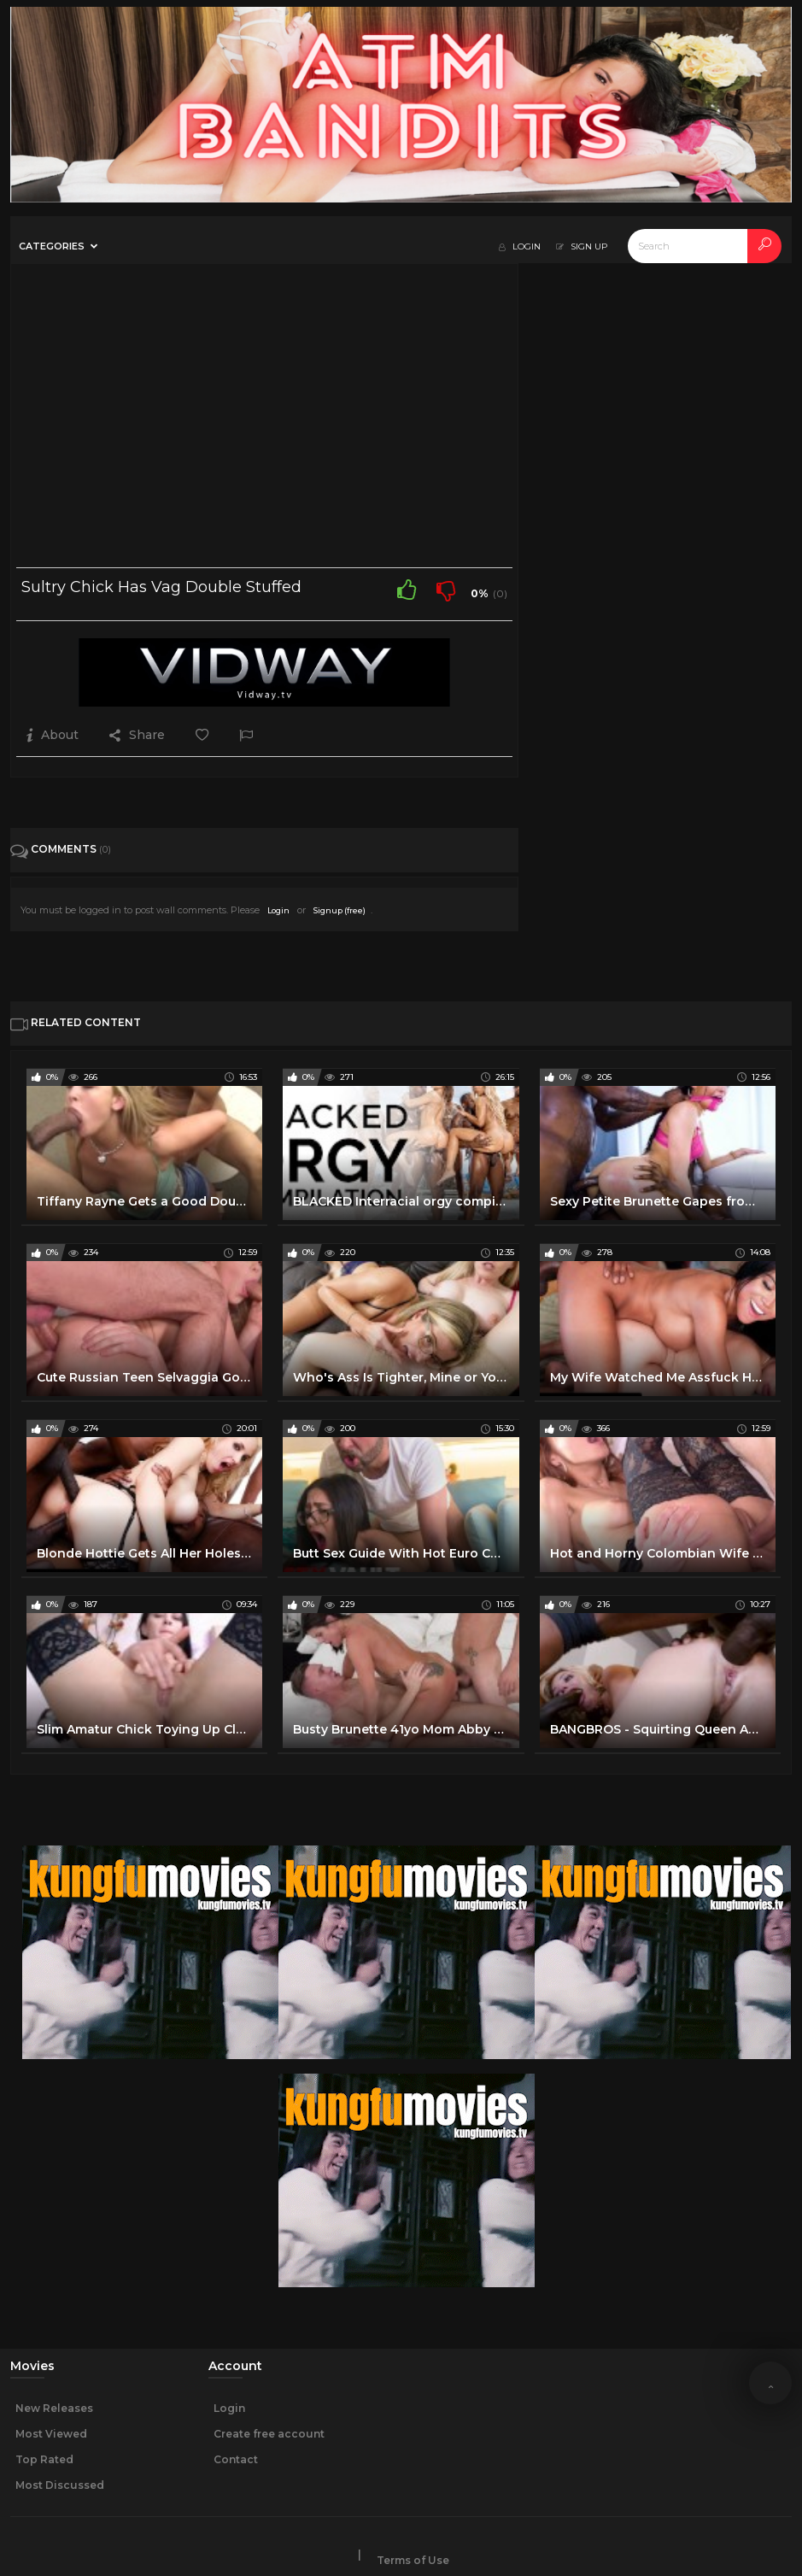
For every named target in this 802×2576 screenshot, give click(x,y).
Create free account (269, 2433)
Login (278, 910)
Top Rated (44, 2459)
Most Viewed (51, 2433)
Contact (236, 2459)
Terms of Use (413, 2560)
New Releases (54, 2408)
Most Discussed (59, 2485)
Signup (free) (339, 910)
